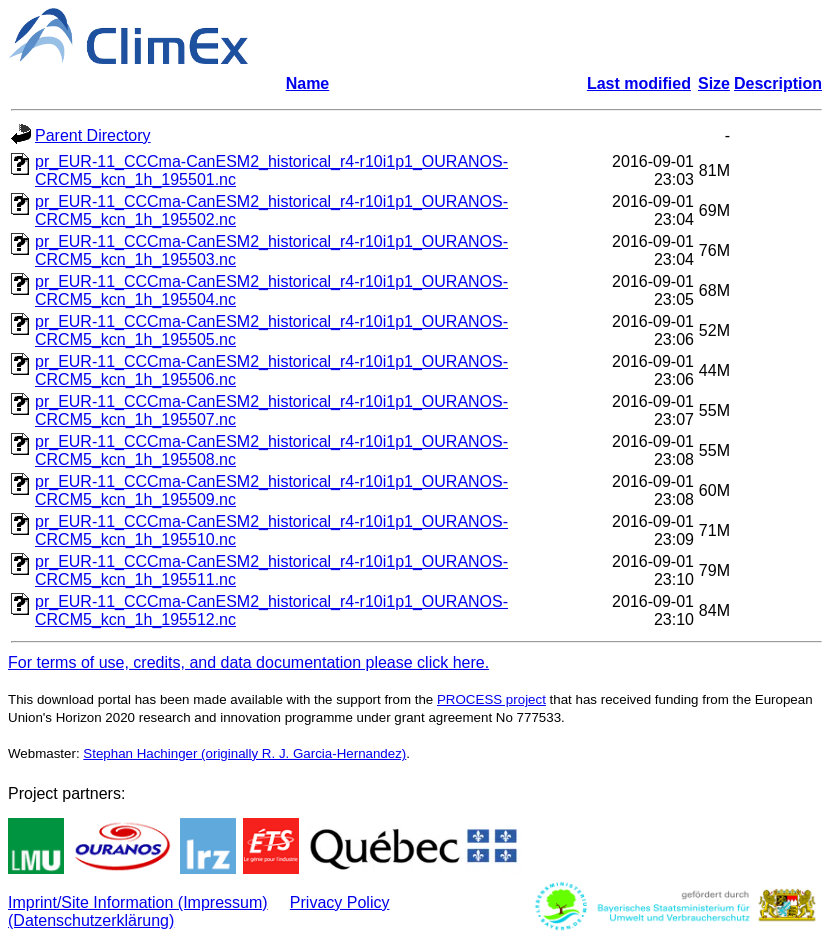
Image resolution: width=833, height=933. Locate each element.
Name (308, 83)
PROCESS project (491, 699)
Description (778, 83)
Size (714, 83)
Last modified (639, 83)
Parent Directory (93, 135)
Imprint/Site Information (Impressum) (138, 902)
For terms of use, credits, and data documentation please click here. (248, 662)
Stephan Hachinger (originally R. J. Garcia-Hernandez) (244, 753)
